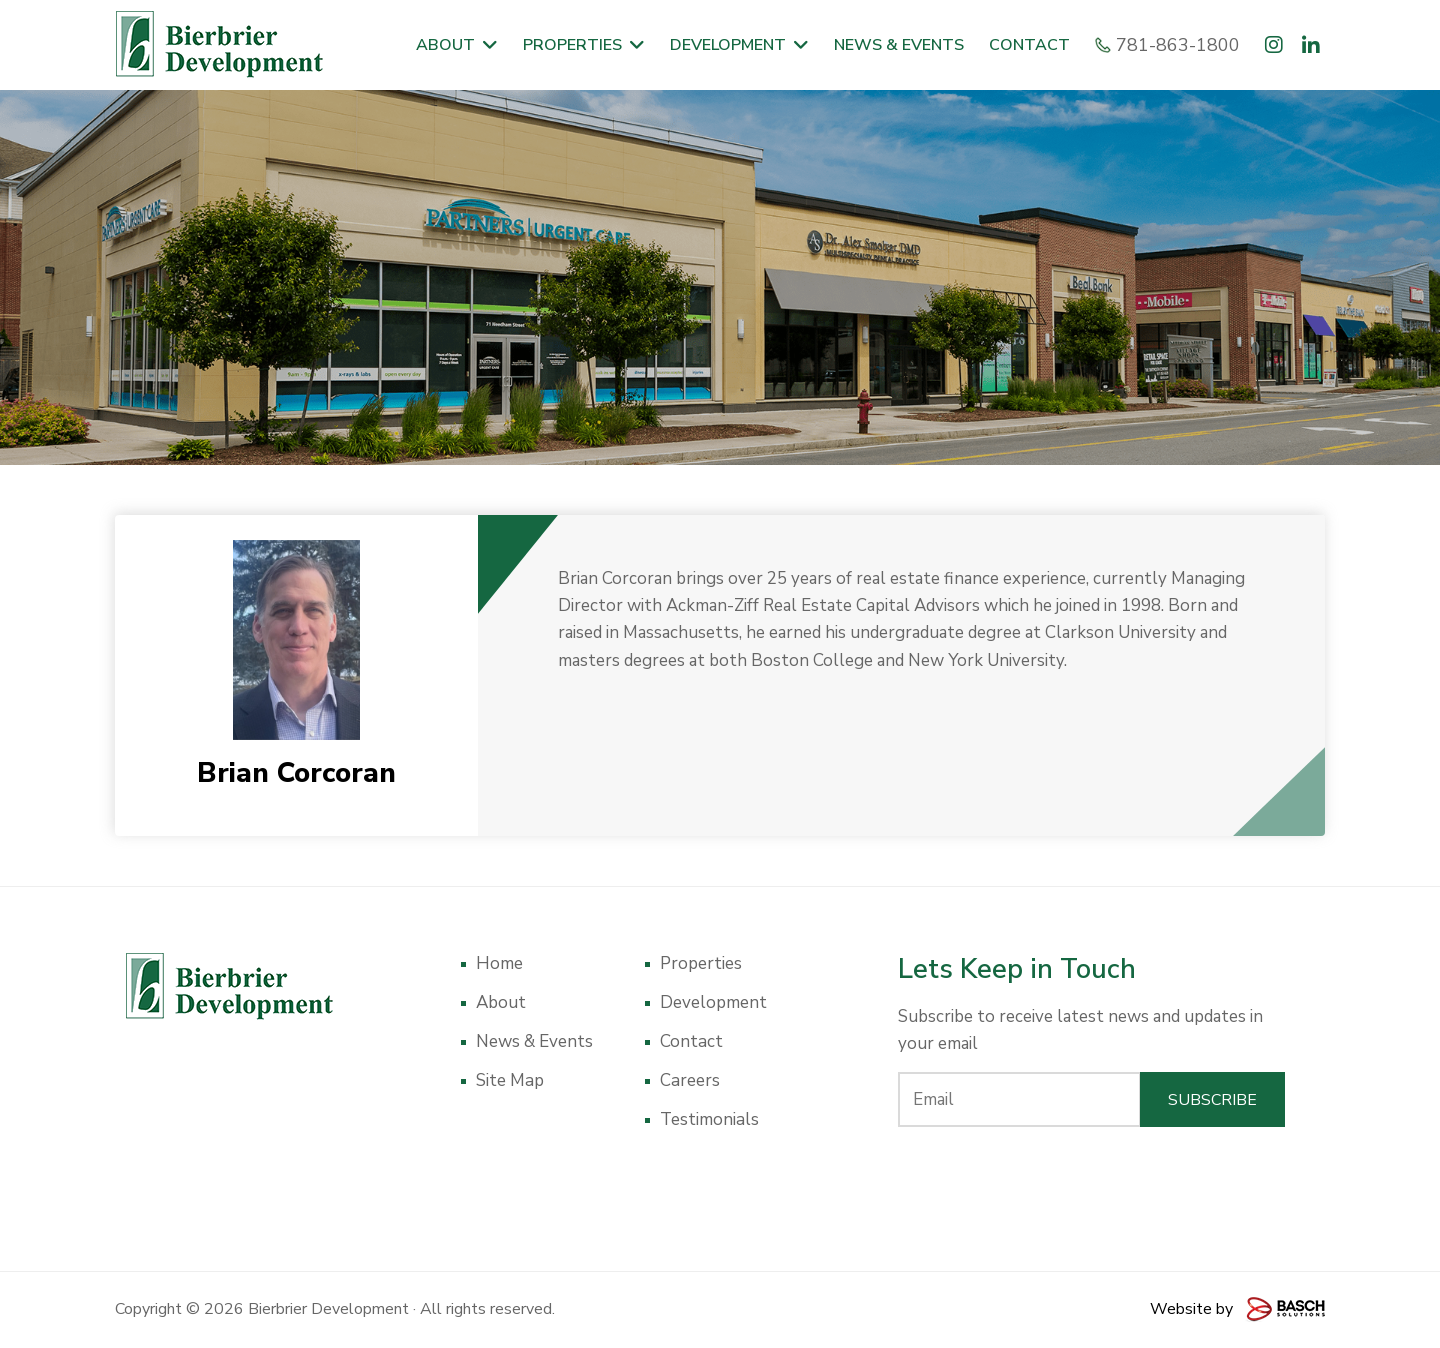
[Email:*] (1019, 1099)
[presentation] (1092, 1181)
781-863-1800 (1170, 45)
